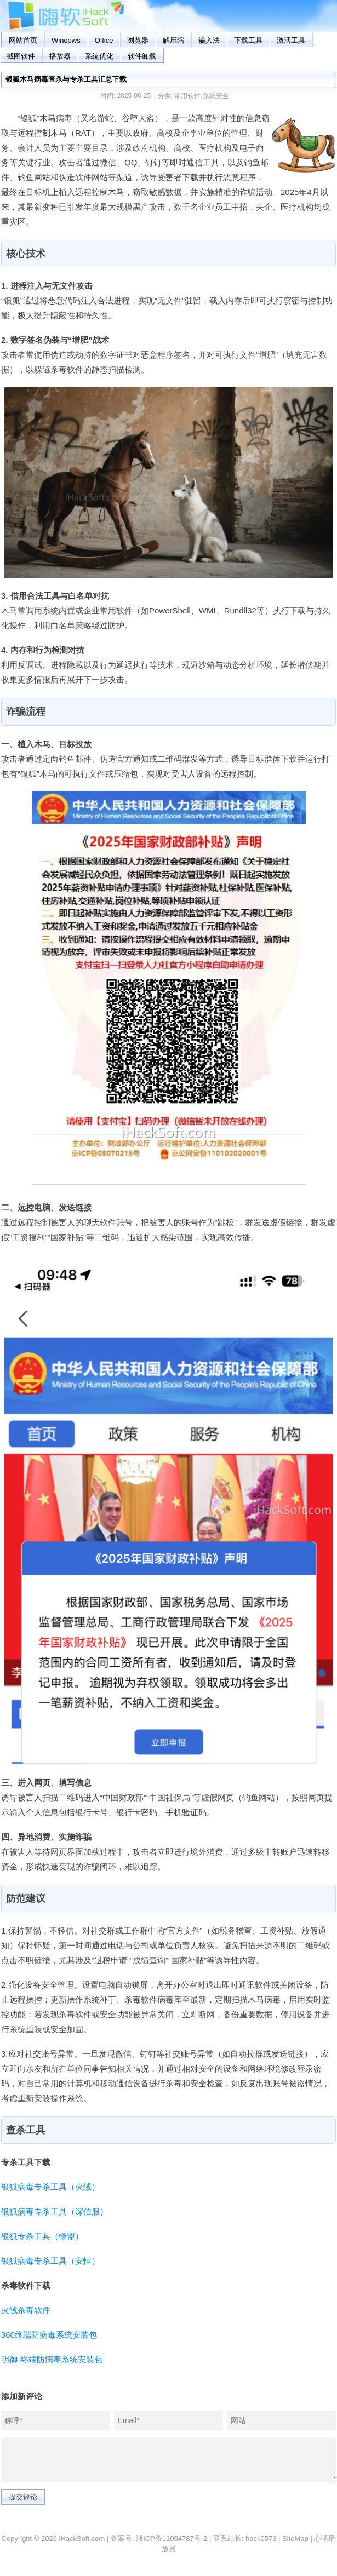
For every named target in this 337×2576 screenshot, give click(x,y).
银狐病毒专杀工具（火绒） (50, 2186)
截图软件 (21, 56)
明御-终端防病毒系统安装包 (51, 2359)
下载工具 (248, 40)
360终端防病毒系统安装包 (49, 2334)
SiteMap (295, 2538)
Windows (66, 40)
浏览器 (137, 40)
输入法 (209, 40)
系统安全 (216, 96)
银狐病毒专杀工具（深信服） (54, 2211)
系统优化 (99, 56)
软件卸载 (142, 56)
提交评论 (23, 2497)
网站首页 (23, 40)
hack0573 (260, 2538)
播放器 (60, 56)
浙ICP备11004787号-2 (171, 2538)
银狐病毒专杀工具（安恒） (50, 2260)
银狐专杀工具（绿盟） (42, 2236)
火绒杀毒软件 (25, 2310)
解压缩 (173, 40)
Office (104, 40)
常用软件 (187, 96)
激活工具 (291, 40)
